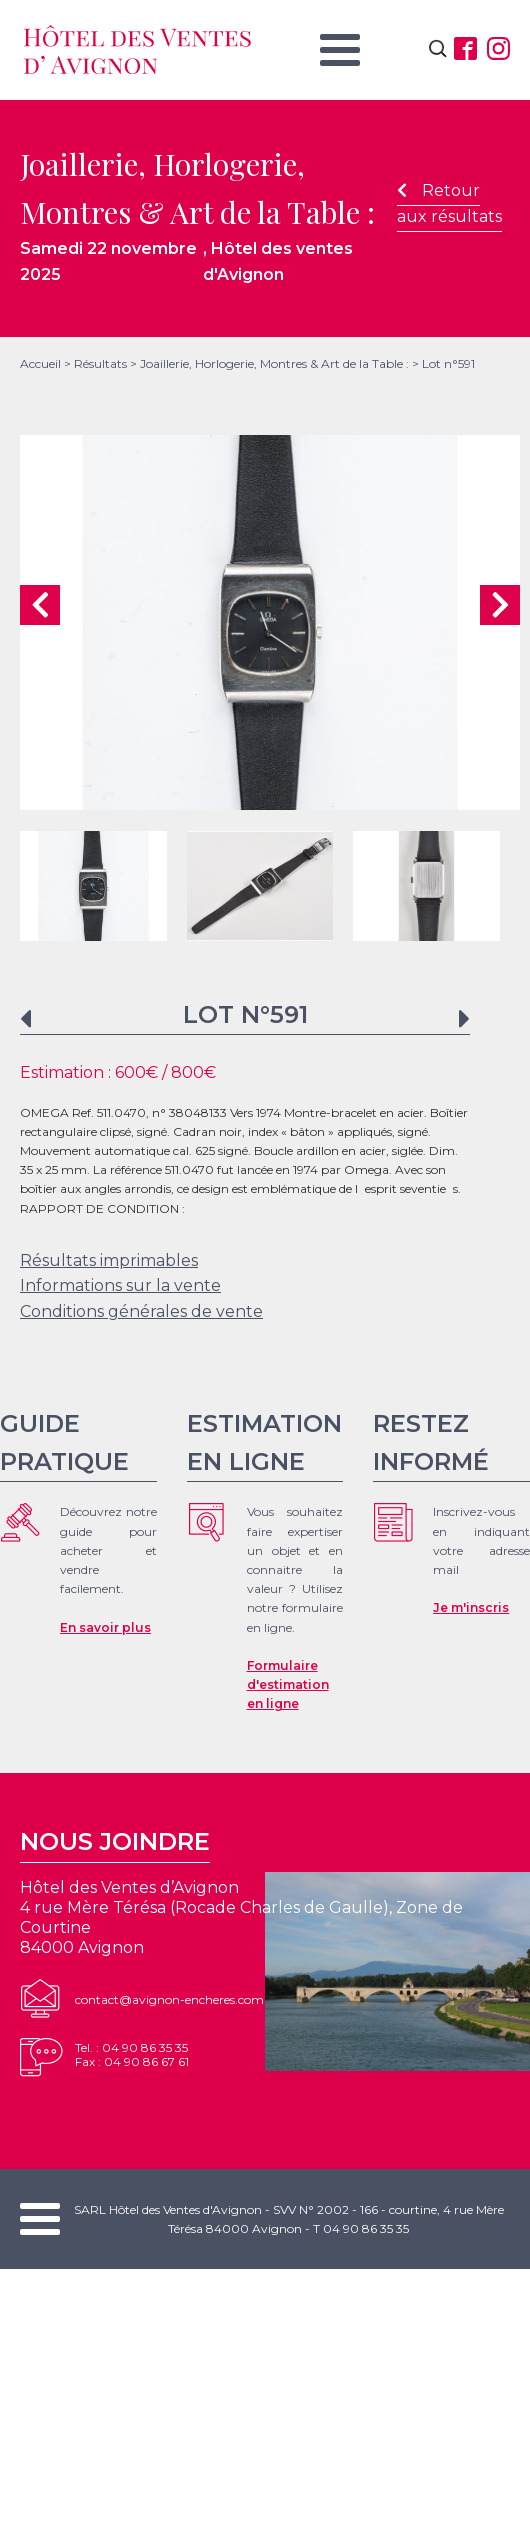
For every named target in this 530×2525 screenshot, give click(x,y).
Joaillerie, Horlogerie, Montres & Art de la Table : (274, 363)
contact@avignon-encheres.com (169, 1999)
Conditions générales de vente (141, 1311)
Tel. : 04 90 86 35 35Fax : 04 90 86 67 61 (132, 2054)
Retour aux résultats (449, 203)
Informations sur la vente (120, 1285)
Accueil (40, 363)
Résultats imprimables (109, 1260)
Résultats (100, 363)
